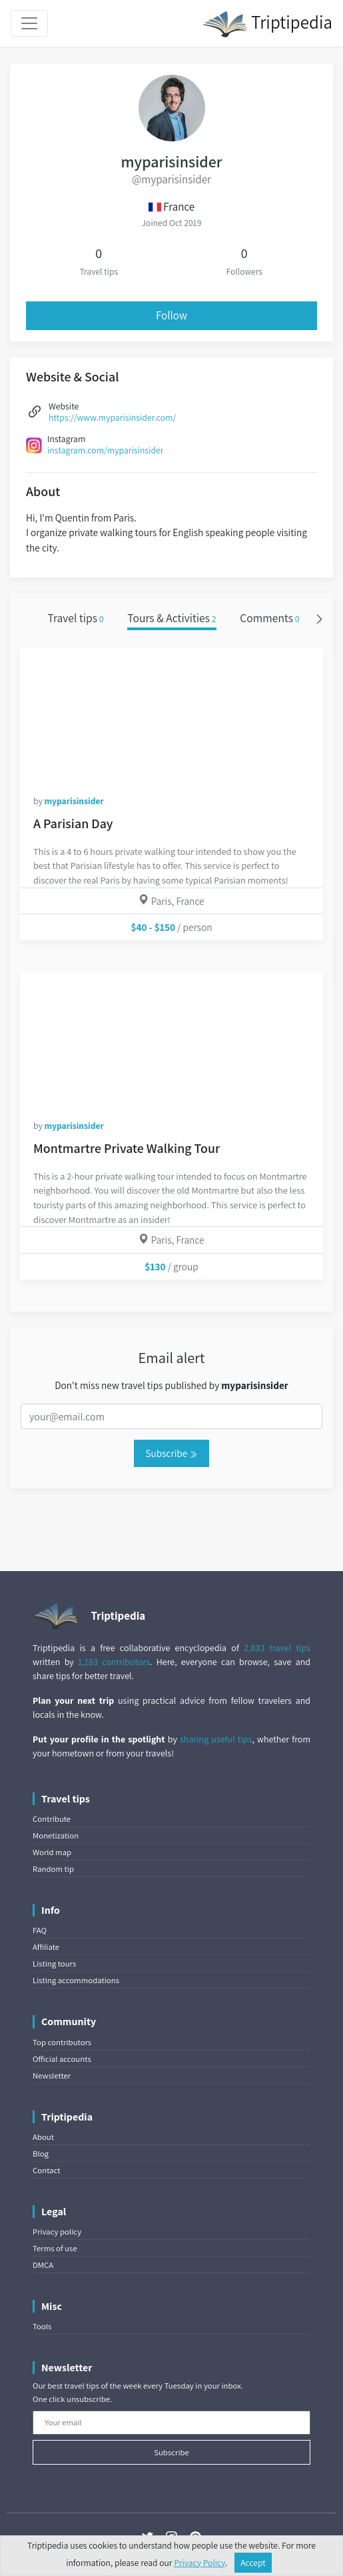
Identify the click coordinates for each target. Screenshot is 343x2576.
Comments (270, 617)
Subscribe (171, 1453)
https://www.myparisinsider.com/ (112, 417)
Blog (41, 2153)
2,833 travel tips (277, 1648)
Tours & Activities (171, 617)
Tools (42, 2326)
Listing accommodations (76, 1980)
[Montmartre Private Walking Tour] (171, 1039)
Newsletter (52, 2075)
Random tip (53, 1868)
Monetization (56, 1835)
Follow (171, 315)
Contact (46, 2170)
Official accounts (62, 2059)
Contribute (52, 1818)
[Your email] (171, 2423)
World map (52, 1852)
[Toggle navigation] (29, 23)
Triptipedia (267, 24)
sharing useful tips (216, 1739)
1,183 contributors (114, 1662)
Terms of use (55, 2248)
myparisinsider (73, 801)
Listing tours (54, 1963)
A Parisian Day (73, 823)
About (43, 2137)
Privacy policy (57, 2231)
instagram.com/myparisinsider (105, 450)
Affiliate (46, 1947)
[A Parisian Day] (171, 714)
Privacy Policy (199, 2563)
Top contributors (62, 2042)
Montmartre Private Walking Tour (126, 1148)
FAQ (40, 1930)
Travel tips (75, 617)
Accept (253, 2563)
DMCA (43, 2265)
